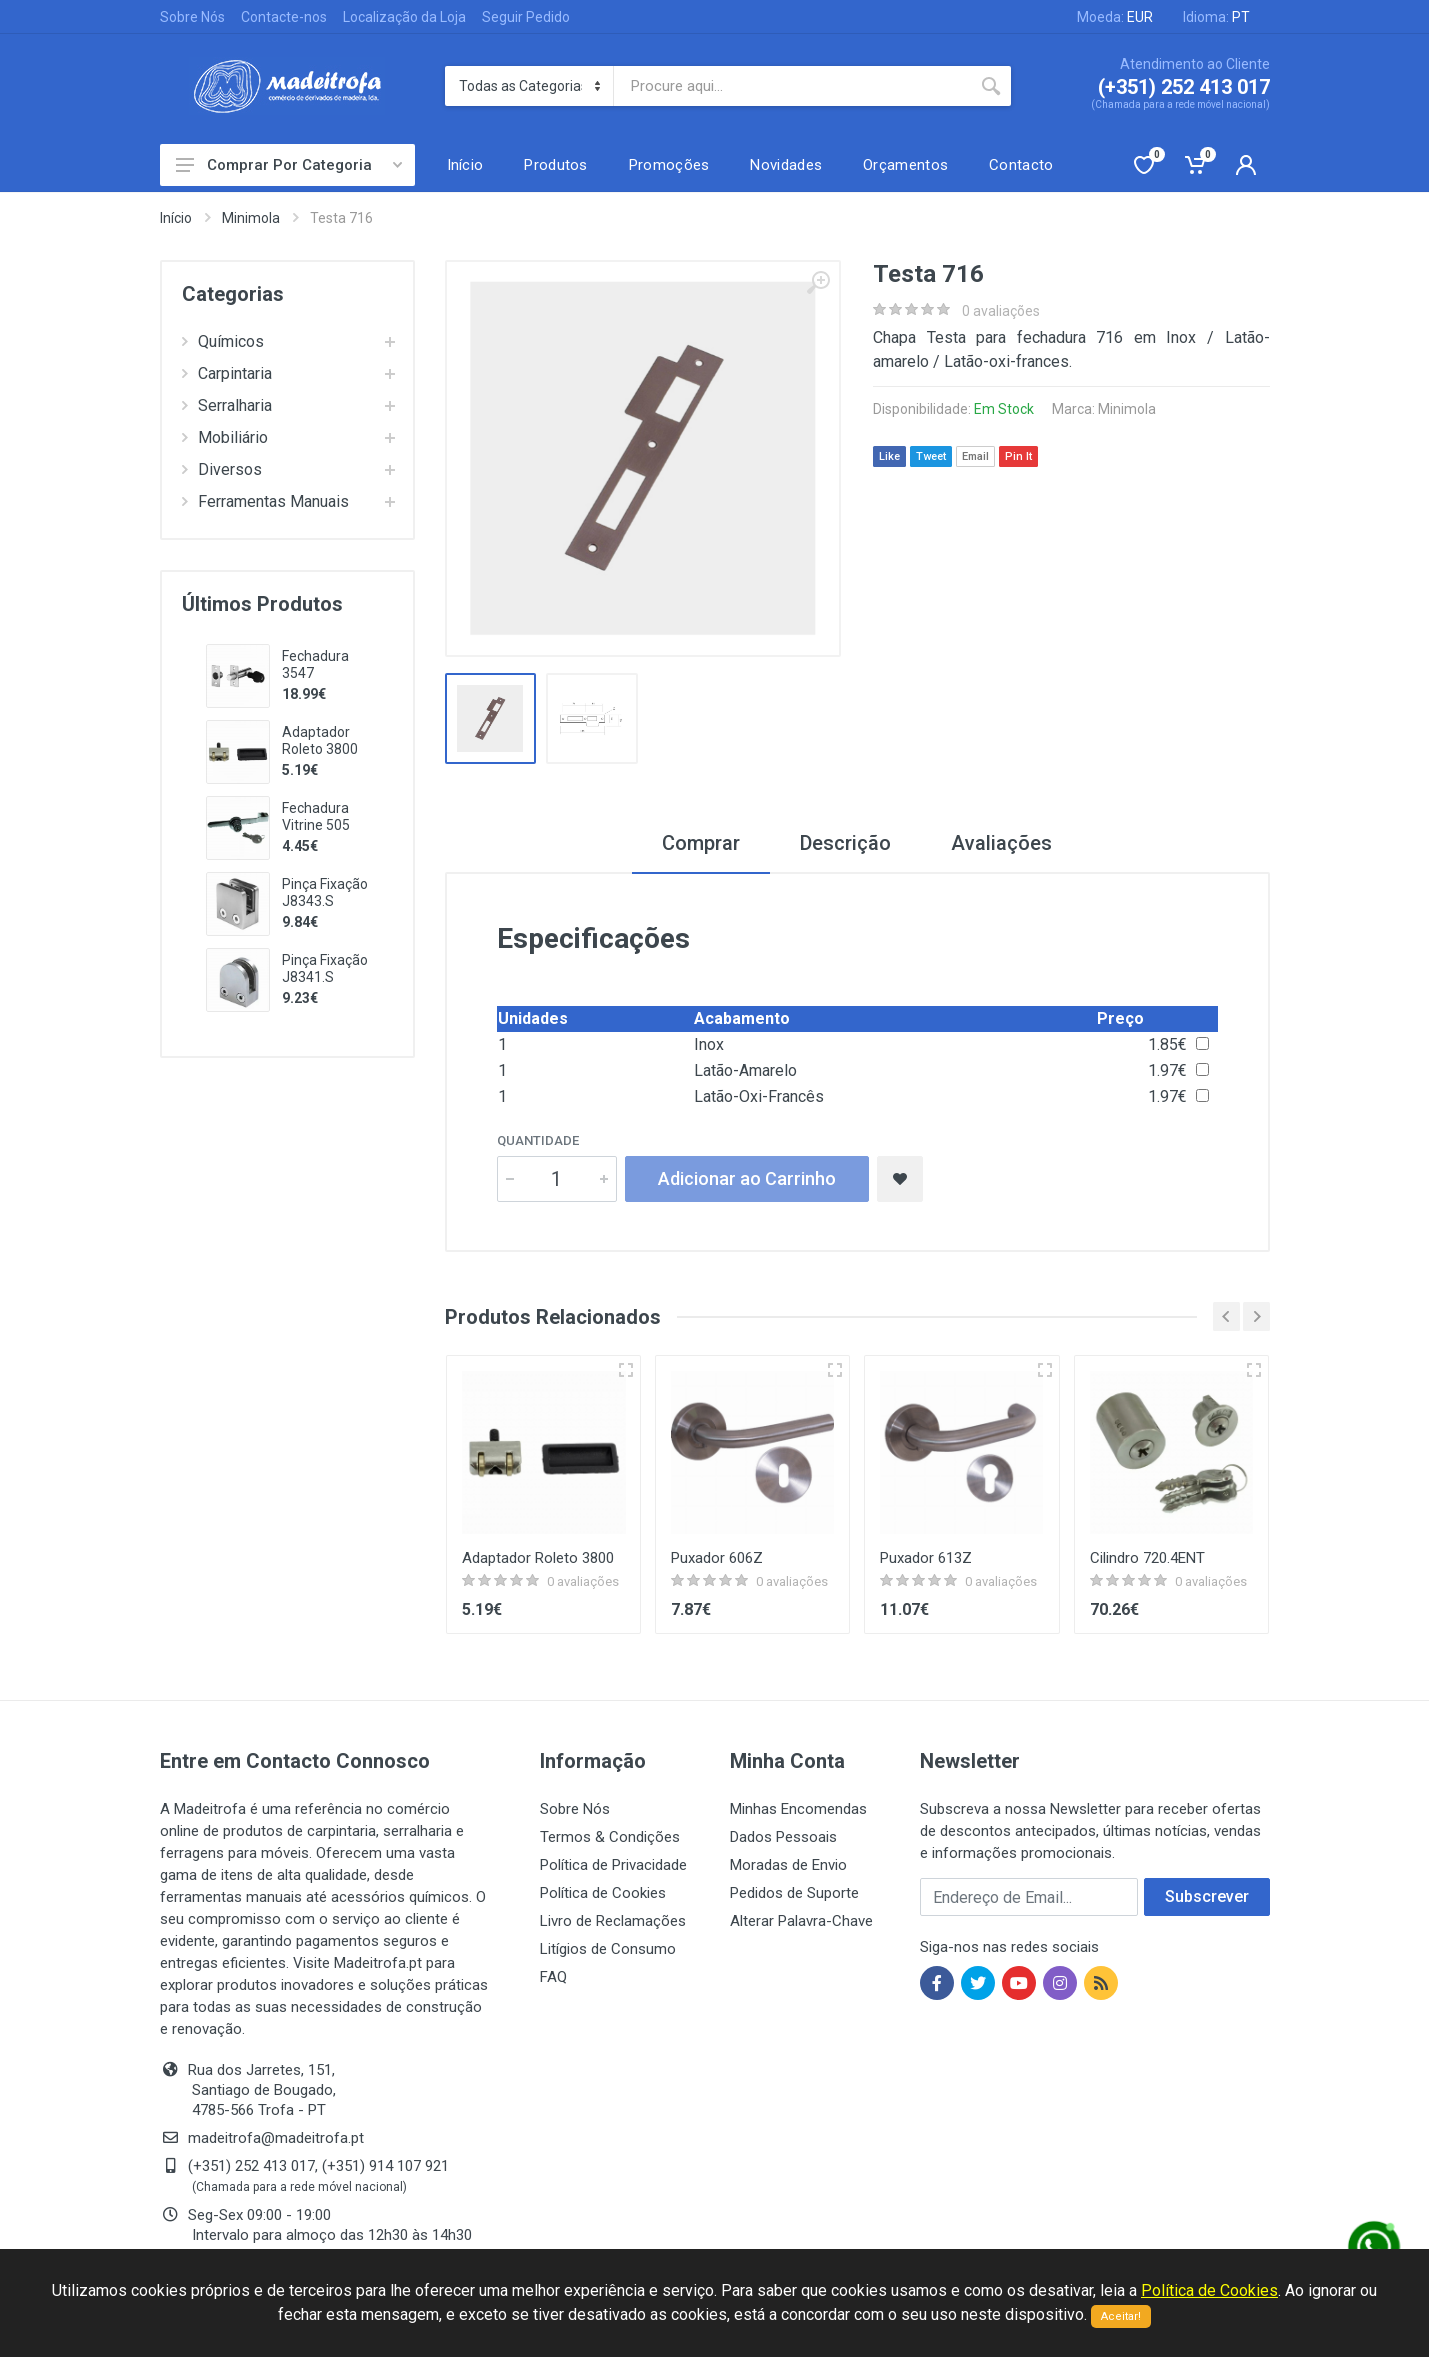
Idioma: (1216, 17)
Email (975, 456)
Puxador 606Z (717, 1558)
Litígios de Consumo (608, 1949)
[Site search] (792, 86)
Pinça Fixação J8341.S (325, 968)
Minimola (251, 218)
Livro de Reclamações (613, 1921)
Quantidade (538, 1140)
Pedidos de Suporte (794, 1893)
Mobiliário (225, 437)
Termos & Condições (610, 1837)
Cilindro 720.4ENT (1147, 1558)
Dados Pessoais (783, 1837)
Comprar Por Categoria (289, 165)
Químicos (223, 341)
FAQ (553, 1977)
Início (176, 218)
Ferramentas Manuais (265, 501)
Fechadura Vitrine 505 (316, 816)
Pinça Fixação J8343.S (325, 892)
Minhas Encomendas (798, 1809)
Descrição (845, 843)
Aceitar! (1121, 2316)
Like (889, 456)
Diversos (222, 469)
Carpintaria (227, 373)
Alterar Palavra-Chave (801, 1921)
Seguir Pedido (526, 17)
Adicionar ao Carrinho (747, 1178)
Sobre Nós (192, 17)
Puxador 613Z (926, 1558)
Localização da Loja (404, 17)
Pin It (1018, 456)
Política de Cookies (603, 1893)
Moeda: (1115, 17)
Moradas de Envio (788, 1865)
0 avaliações (1001, 311)
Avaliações (1001, 843)
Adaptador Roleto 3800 (320, 740)
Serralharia (227, 405)
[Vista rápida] (626, 1370)
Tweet (931, 456)
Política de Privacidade (613, 1865)
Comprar (701, 843)
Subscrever (1207, 1896)
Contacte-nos (284, 17)
